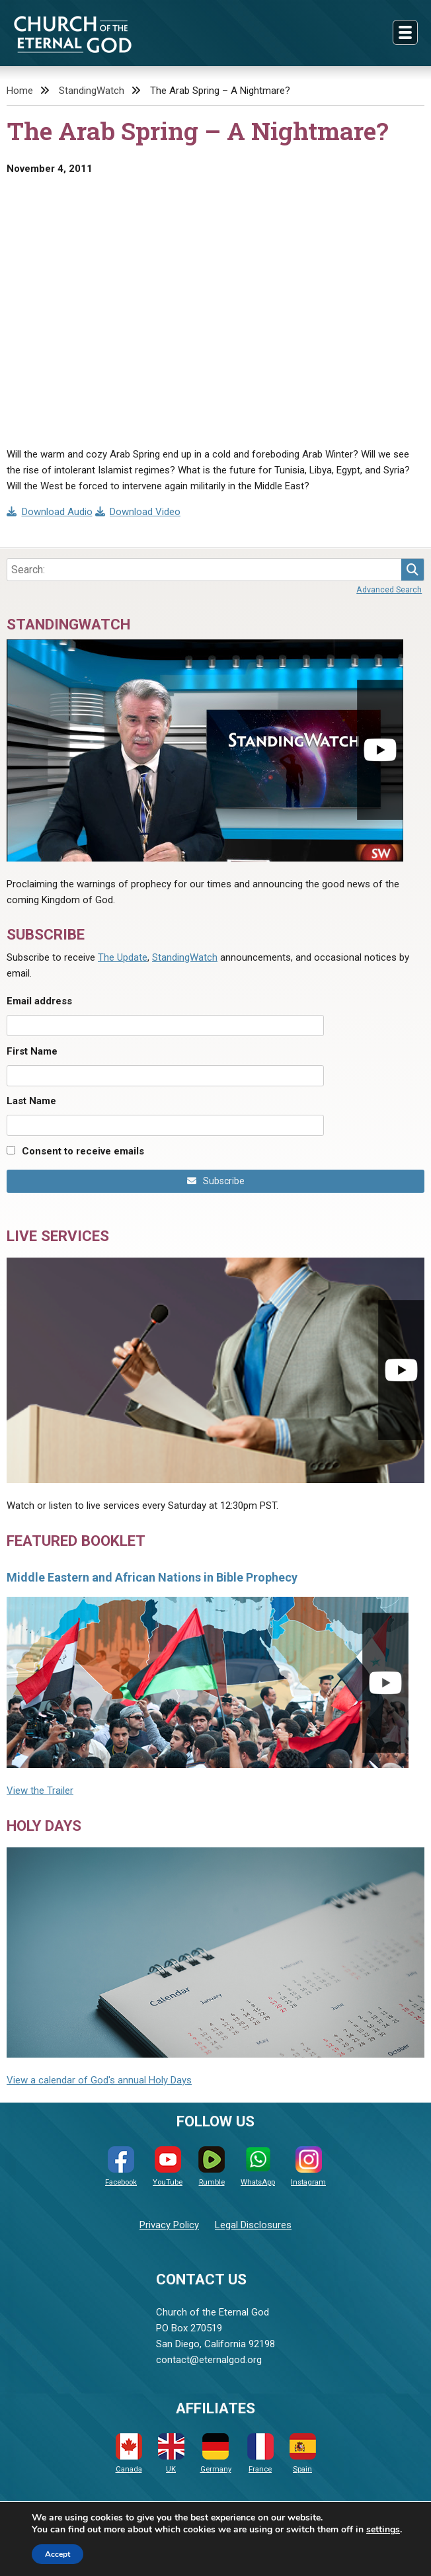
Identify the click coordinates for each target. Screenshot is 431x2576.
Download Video (138, 512)
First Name (32, 1051)
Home (20, 91)
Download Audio (50, 512)
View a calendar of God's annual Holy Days (99, 2080)
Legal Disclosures (253, 2225)
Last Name (31, 1101)
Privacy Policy (169, 2225)
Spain (303, 2453)
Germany (215, 2453)
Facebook (121, 2166)
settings (383, 2530)
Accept (57, 2554)
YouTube (167, 2166)
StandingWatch (91, 91)
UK (171, 2453)
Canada (129, 2453)
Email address (39, 1001)
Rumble (211, 2166)
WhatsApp (258, 2166)
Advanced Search (389, 589)
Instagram (308, 2166)
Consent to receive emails (83, 1151)
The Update (122, 957)
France (260, 2453)
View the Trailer (40, 1790)
